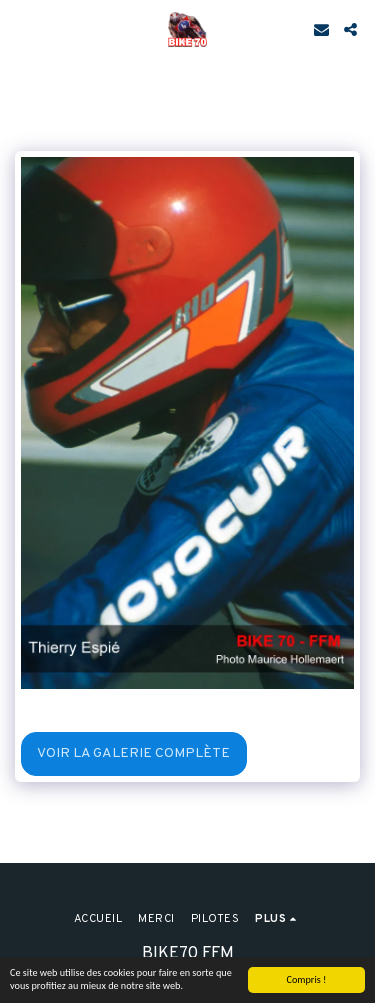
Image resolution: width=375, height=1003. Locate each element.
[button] (22, 29)
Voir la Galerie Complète (133, 753)
